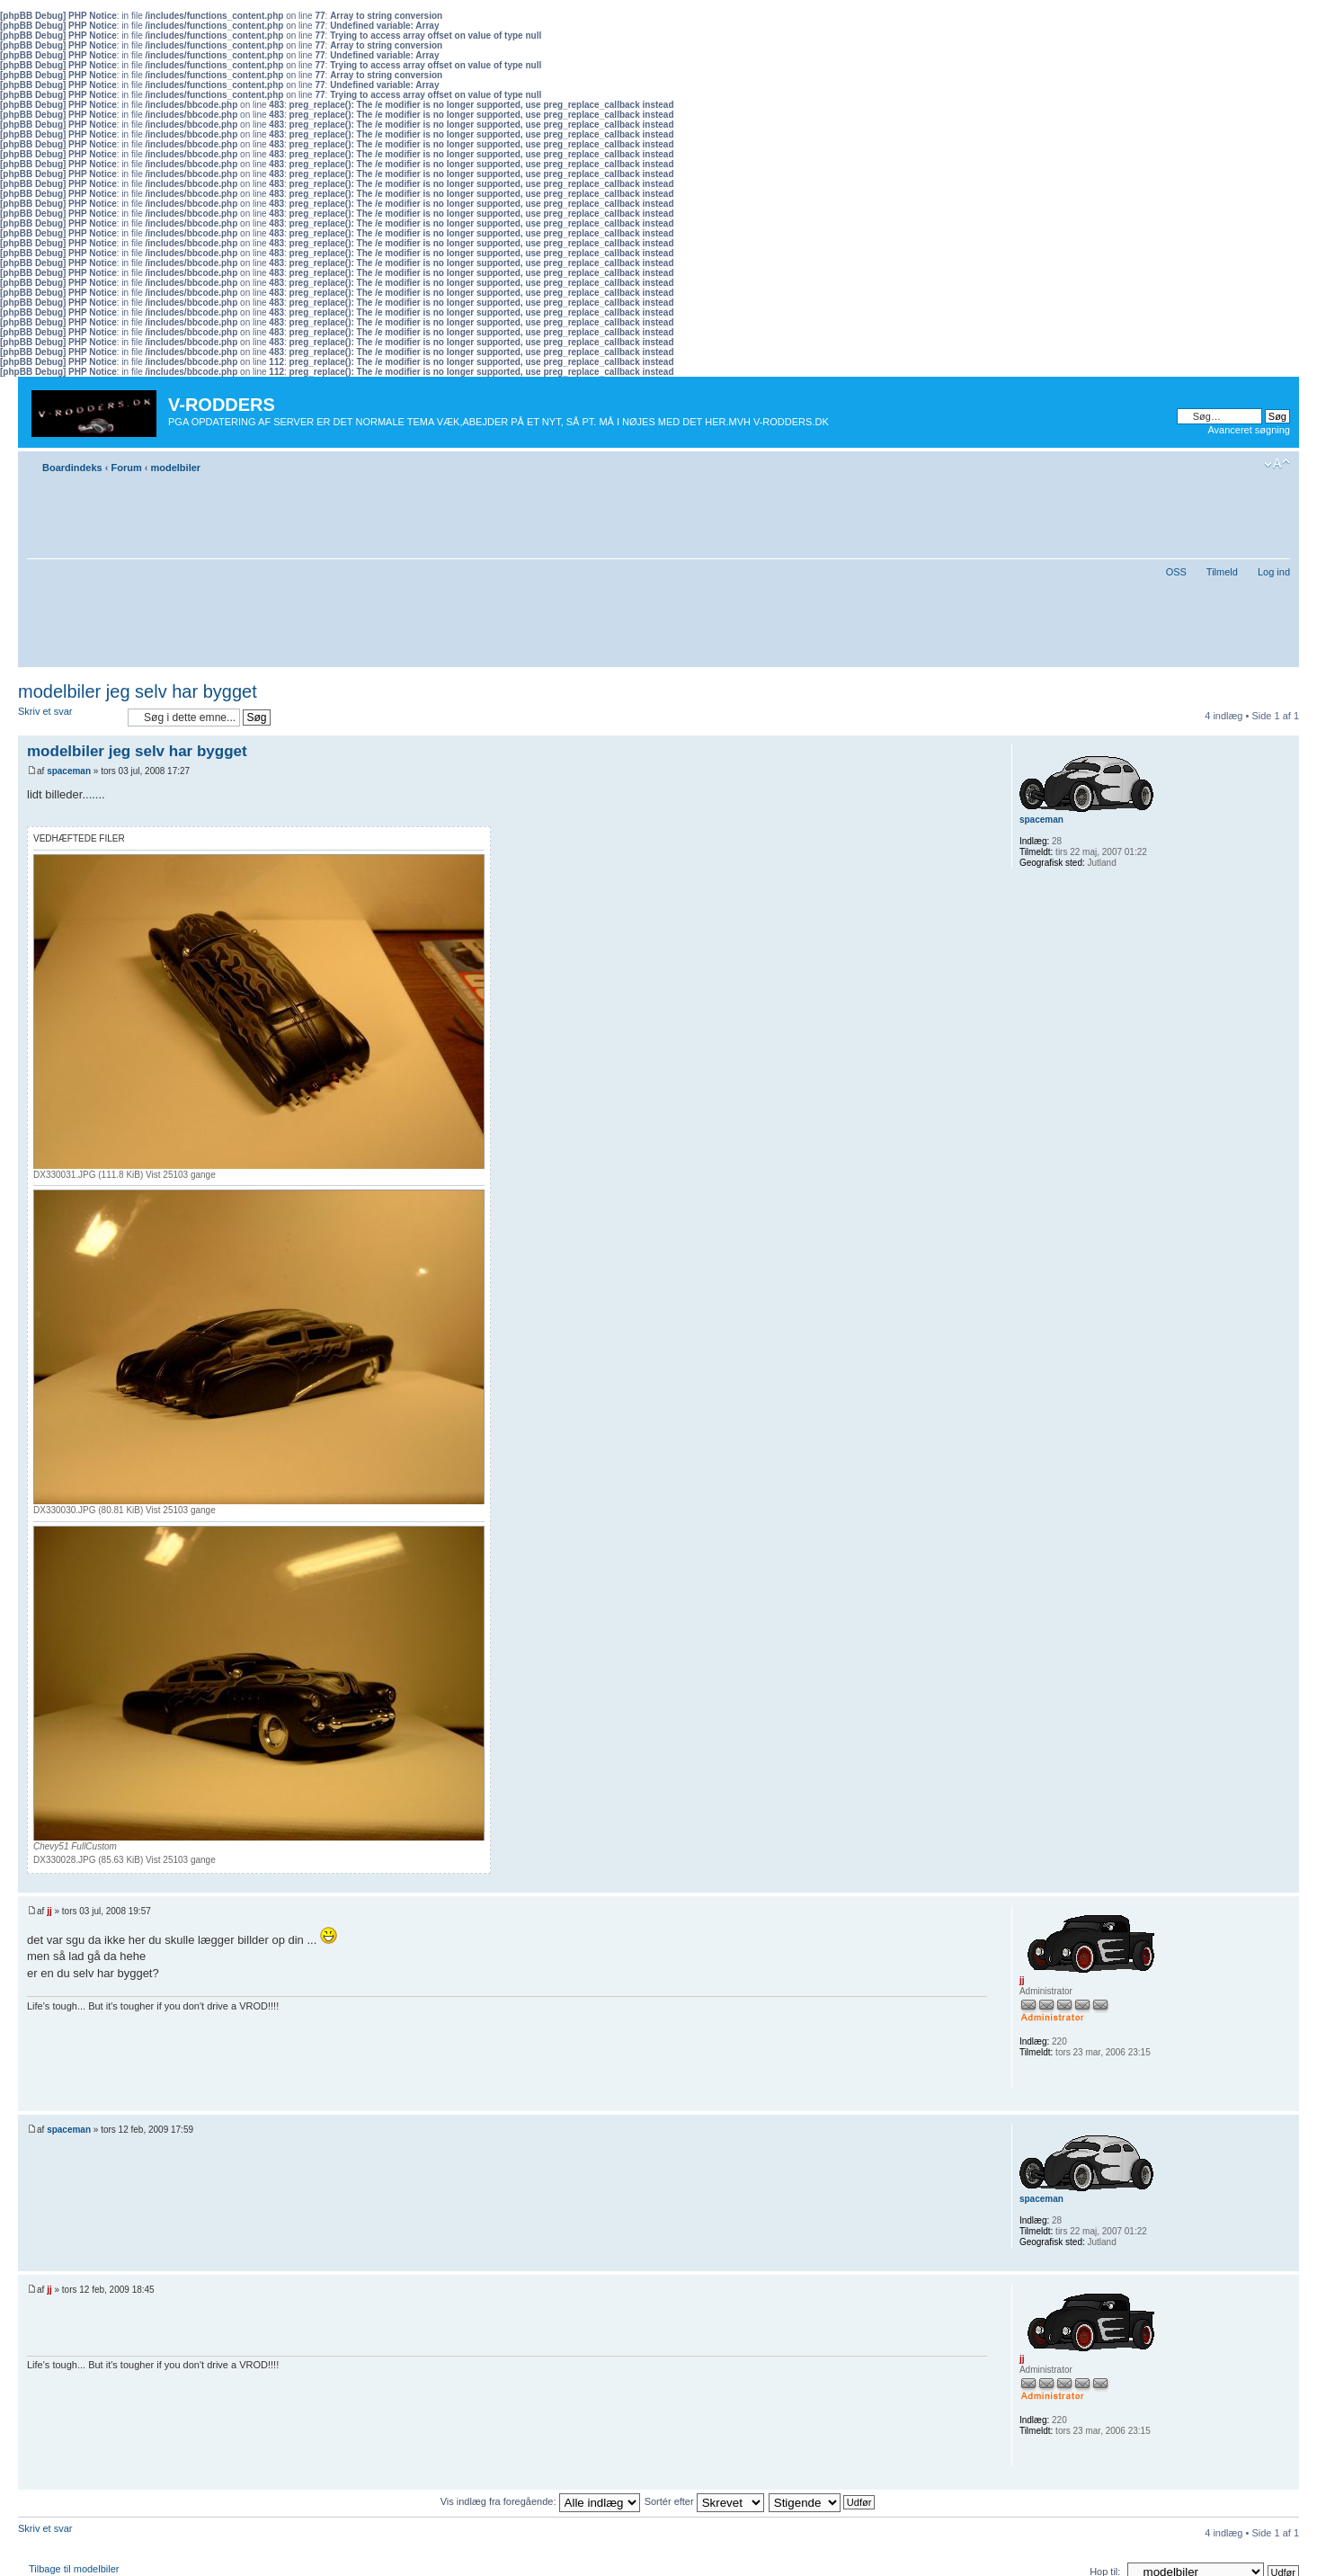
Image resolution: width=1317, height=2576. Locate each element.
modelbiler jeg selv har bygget (137, 691)
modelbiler (175, 467)
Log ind (1274, 571)
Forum (126, 467)
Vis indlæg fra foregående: (540, 2501)
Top (1285, 1883)
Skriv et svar (68, 717)
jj (49, 1911)
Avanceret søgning (1248, 429)
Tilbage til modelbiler (74, 2568)
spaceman (69, 771)
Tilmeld (1222, 571)
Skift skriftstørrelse (1277, 464)
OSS (1176, 571)
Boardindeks (72, 467)
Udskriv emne (1249, 464)
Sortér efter (704, 2501)
